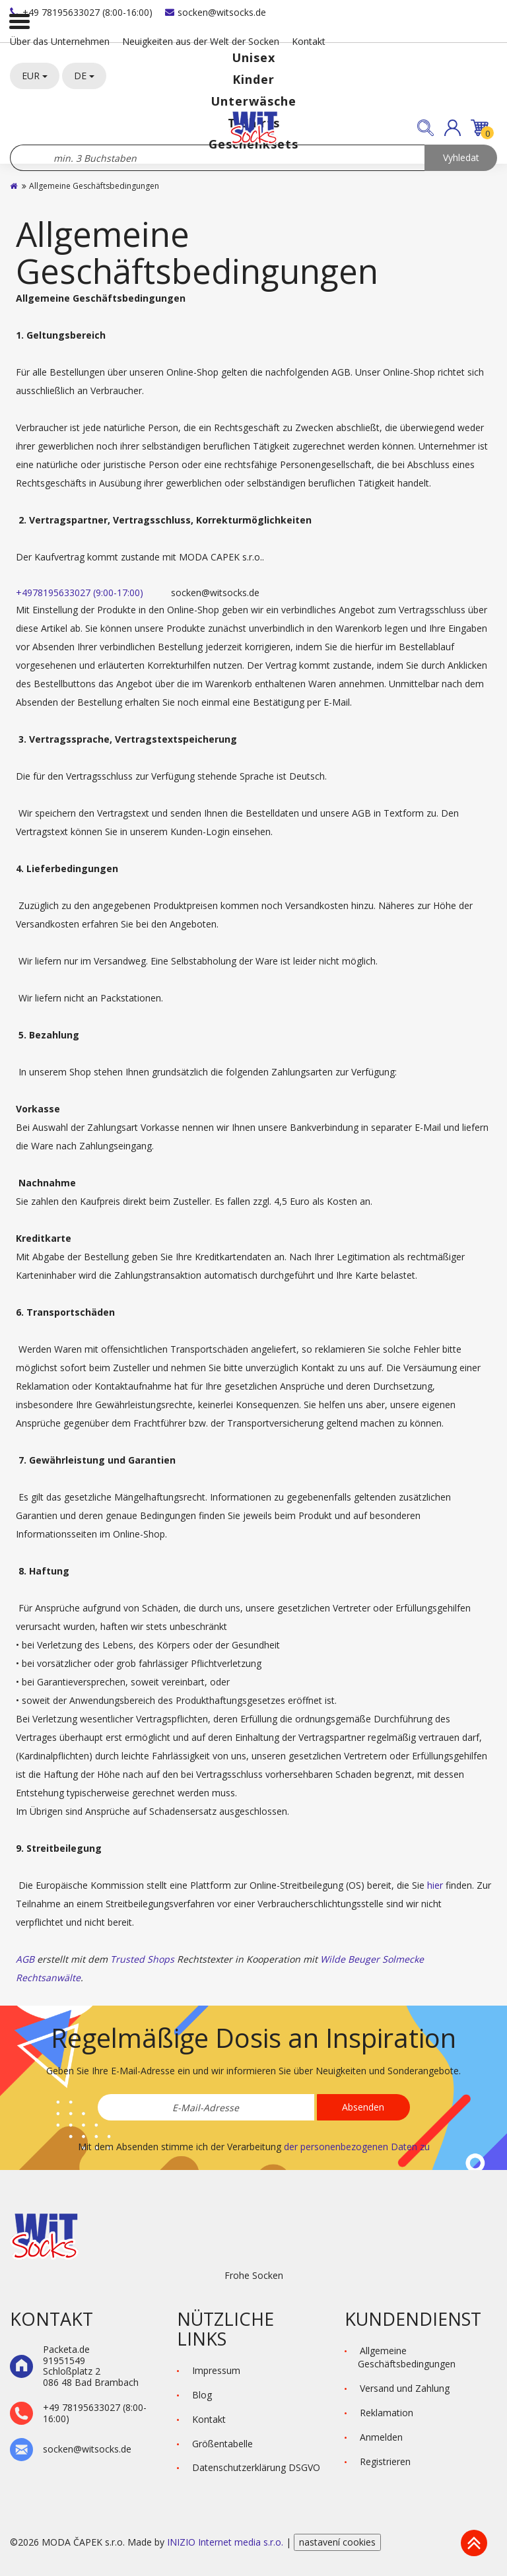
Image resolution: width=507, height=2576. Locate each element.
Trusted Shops (142, 1959)
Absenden (363, 2107)
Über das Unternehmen (60, 41)
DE (84, 75)
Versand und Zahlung (405, 2388)
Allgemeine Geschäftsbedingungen (407, 2357)
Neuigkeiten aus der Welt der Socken (200, 41)
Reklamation (386, 2412)
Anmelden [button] (381, 2437)
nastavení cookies (337, 2542)
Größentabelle (222, 2443)
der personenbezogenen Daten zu (357, 2146)
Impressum (216, 2370)
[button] (452, 127)
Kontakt (308, 41)
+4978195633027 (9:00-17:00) (79, 592)
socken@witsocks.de (215, 12)
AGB (25, 1959)
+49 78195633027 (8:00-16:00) (81, 12)
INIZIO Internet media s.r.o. (226, 2542)
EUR (35, 75)
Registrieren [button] (385, 2461)
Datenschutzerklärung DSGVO (256, 2467)
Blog (202, 2395)
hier (435, 1885)
